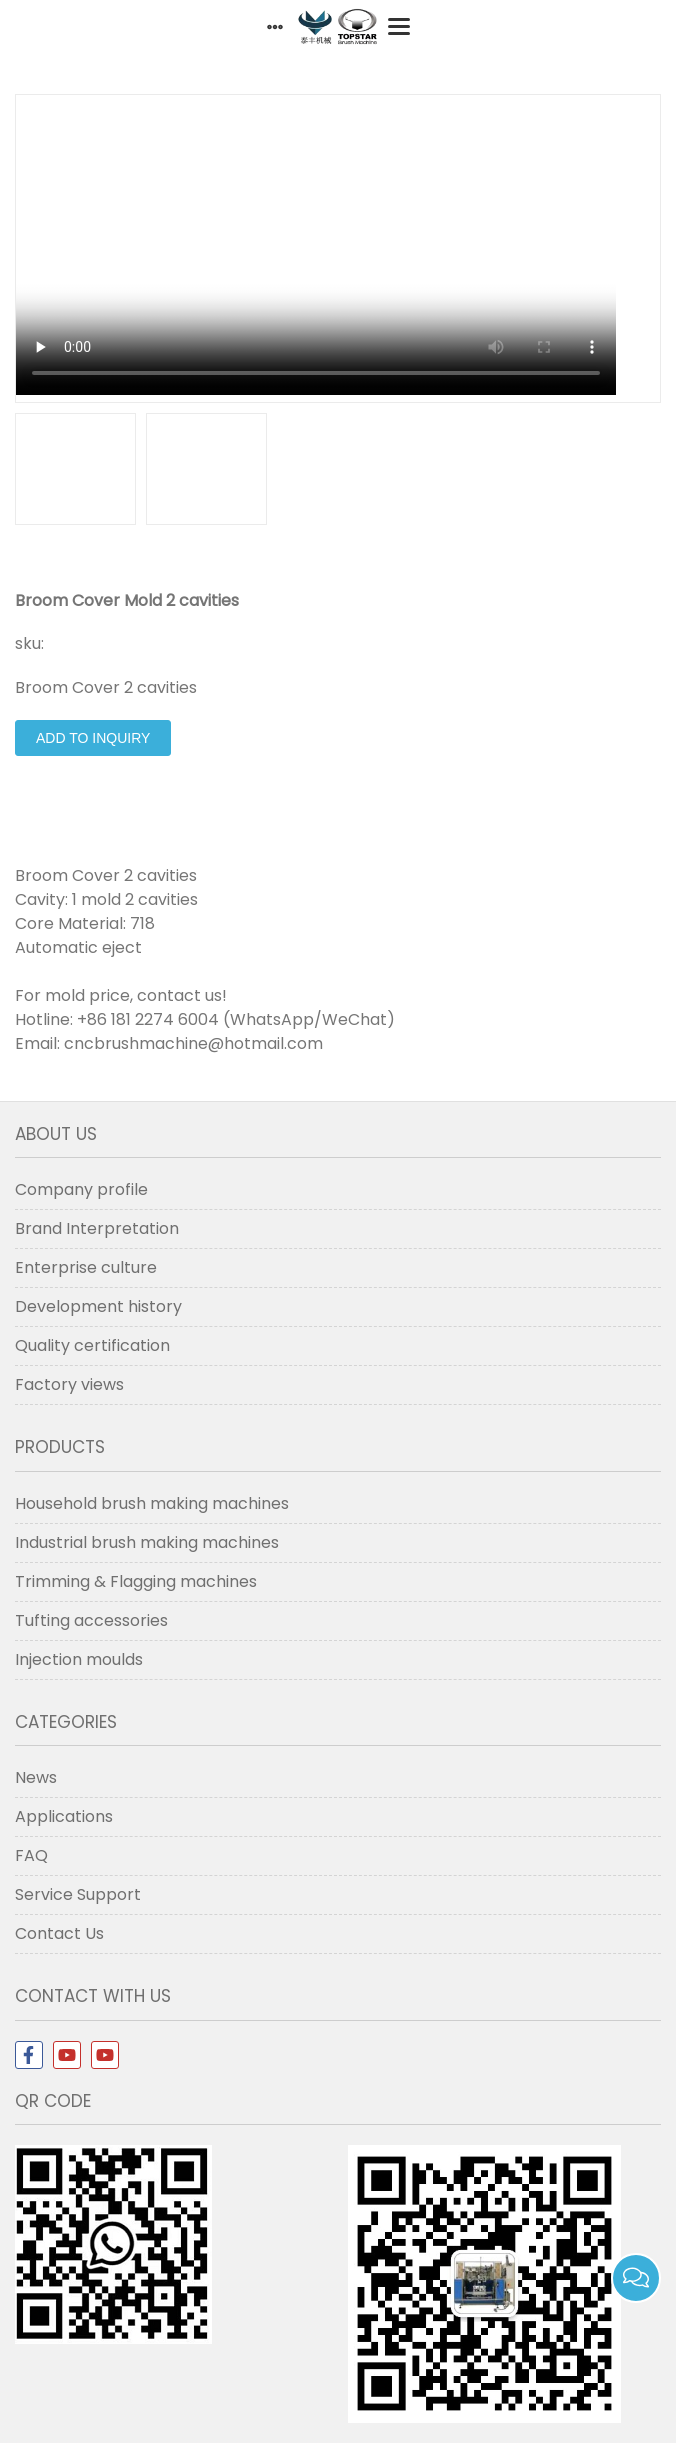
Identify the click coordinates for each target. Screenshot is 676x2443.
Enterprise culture (86, 1267)
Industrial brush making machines (147, 1542)
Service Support (78, 1894)
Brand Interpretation (97, 1228)
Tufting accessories (91, 1620)
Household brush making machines (152, 1503)
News (36, 1777)
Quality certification (92, 1345)
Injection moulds (79, 1659)
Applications (64, 1816)
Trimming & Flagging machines (136, 1581)
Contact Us (59, 1933)
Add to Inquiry (93, 738)
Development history (98, 1306)
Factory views (69, 1384)
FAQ (31, 1855)
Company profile (81, 1189)
